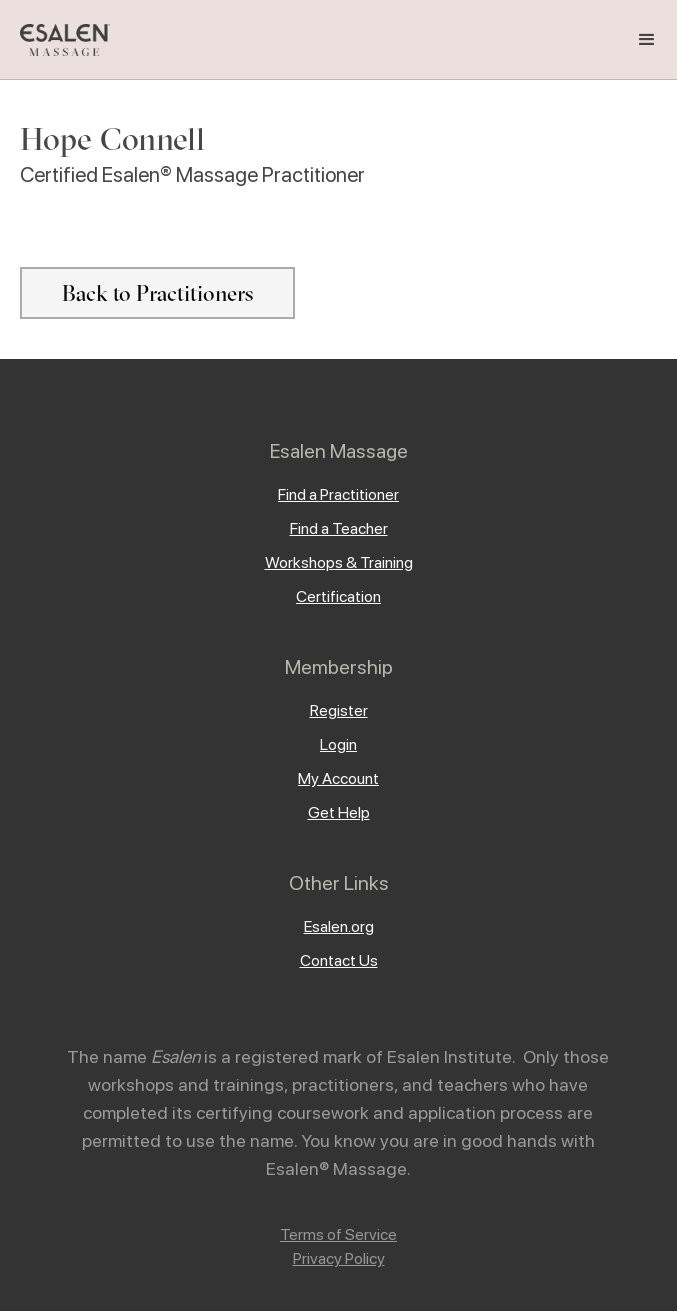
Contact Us (339, 960)
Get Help (339, 812)
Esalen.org (339, 926)
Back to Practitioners (157, 293)
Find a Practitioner (338, 494)
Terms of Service (338, 1234)
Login (338, 744)
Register (339, 710)
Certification (338, 596)
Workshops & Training (339, 562)
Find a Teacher (339, 528)
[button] (647, 40)
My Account (338, 778)
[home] (60, 40)
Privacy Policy (339, 1258)
